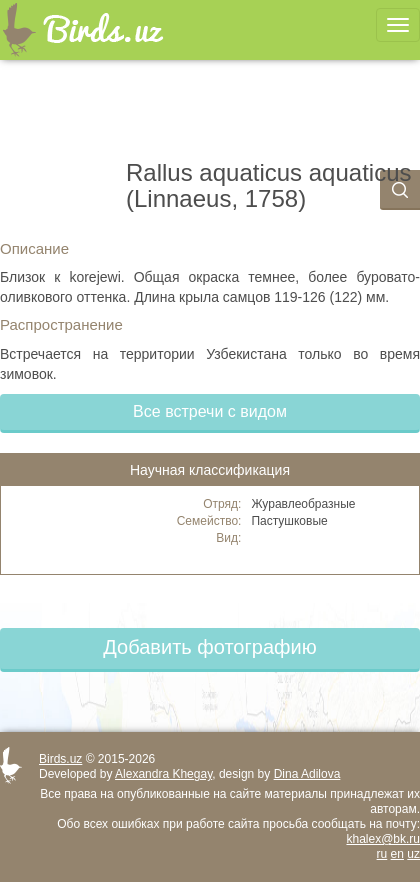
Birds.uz (60, 759)
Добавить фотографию (209, 647)
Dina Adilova (307, 774)
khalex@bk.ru (383, 839)
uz (413, 854)
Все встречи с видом (210, 411)
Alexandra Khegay (163, 774)
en (397, 854)
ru (382, 854)
